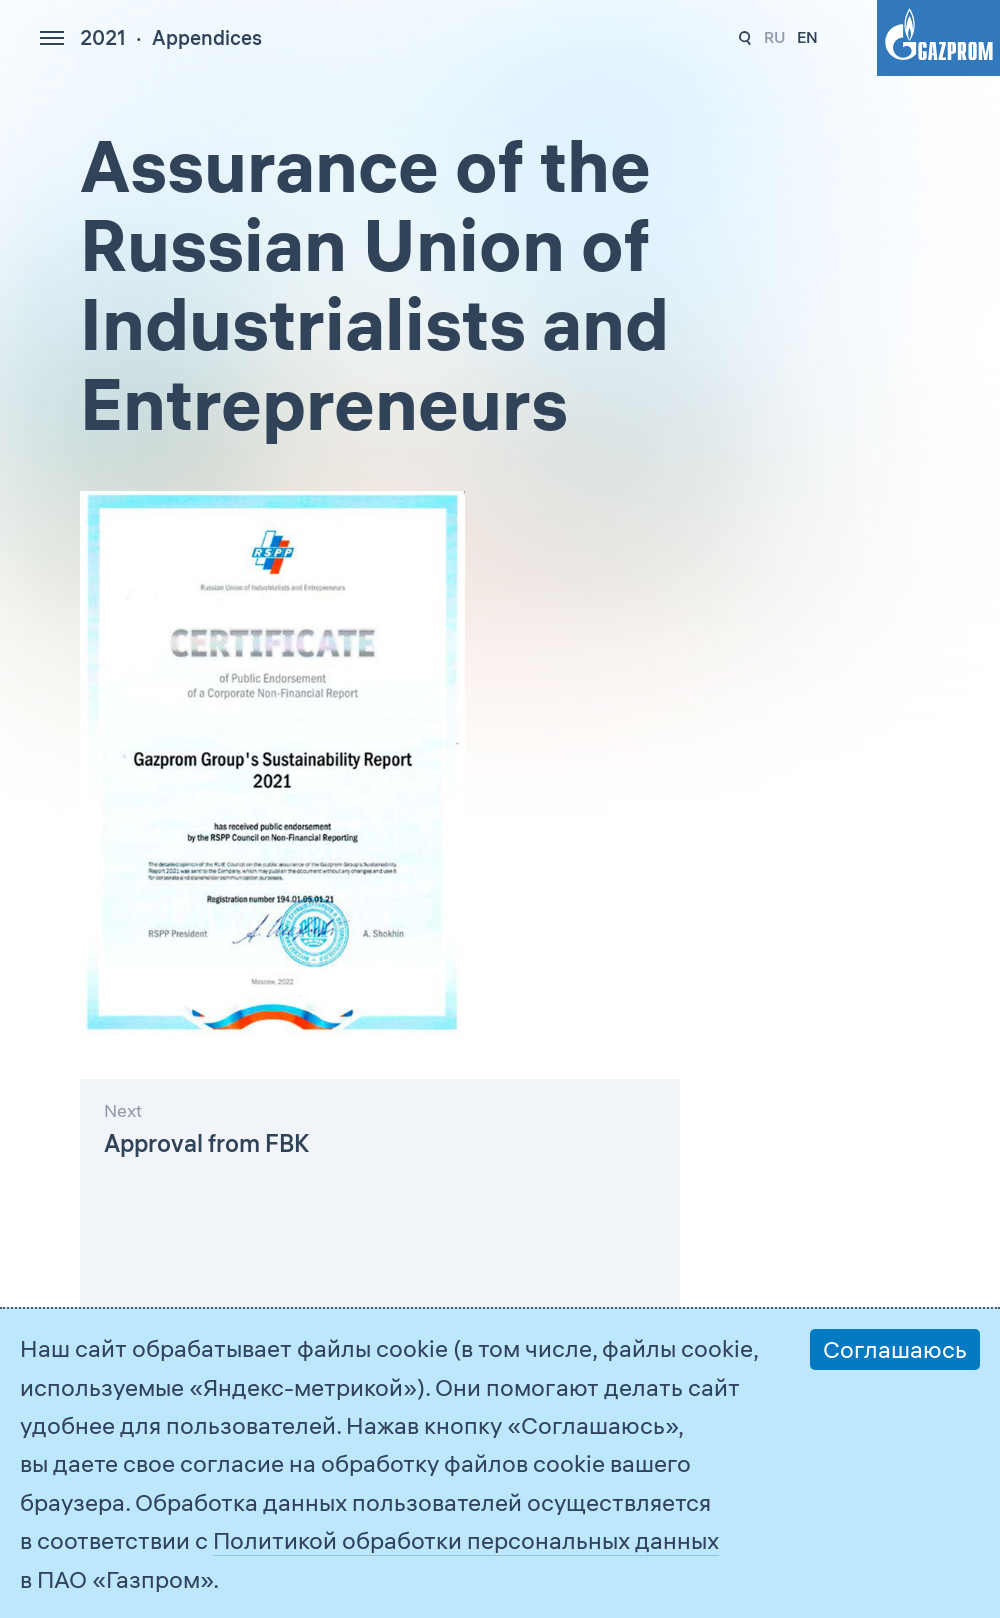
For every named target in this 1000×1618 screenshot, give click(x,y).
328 (745, 38)
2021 (103, 37)
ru (774, 37)
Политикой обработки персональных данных (466, 1540)
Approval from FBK (206, 1143)
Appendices (207, 37)
